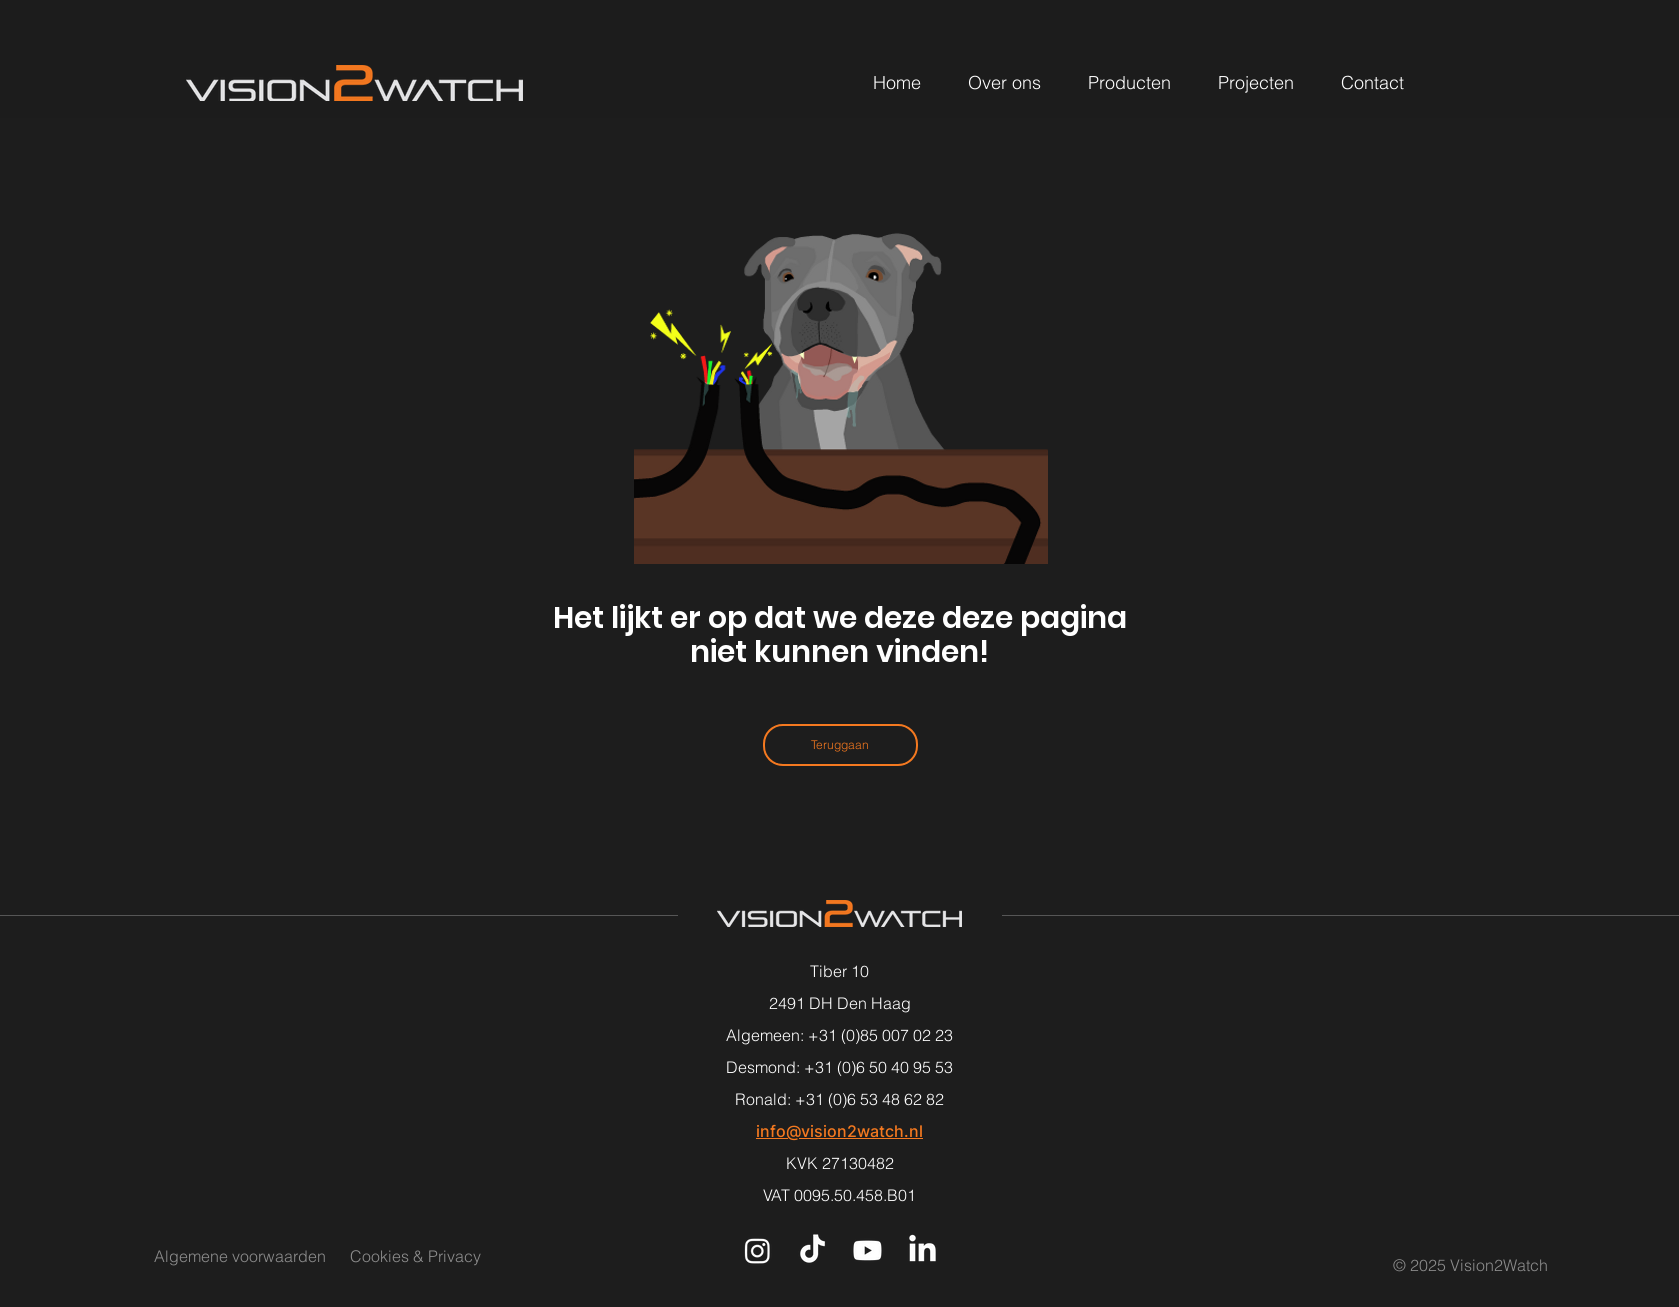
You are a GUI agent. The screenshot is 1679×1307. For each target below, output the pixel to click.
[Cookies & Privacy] (439, 1256)
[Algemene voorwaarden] (240, 1256)
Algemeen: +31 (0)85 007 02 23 (839, 1035)
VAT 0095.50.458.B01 (839, 1195)
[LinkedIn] (922, 1250)
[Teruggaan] (840, 745)
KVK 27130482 (840, 1163)
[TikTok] (812, 1250)
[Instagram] (757, 1250)
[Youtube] (867, 1250)
